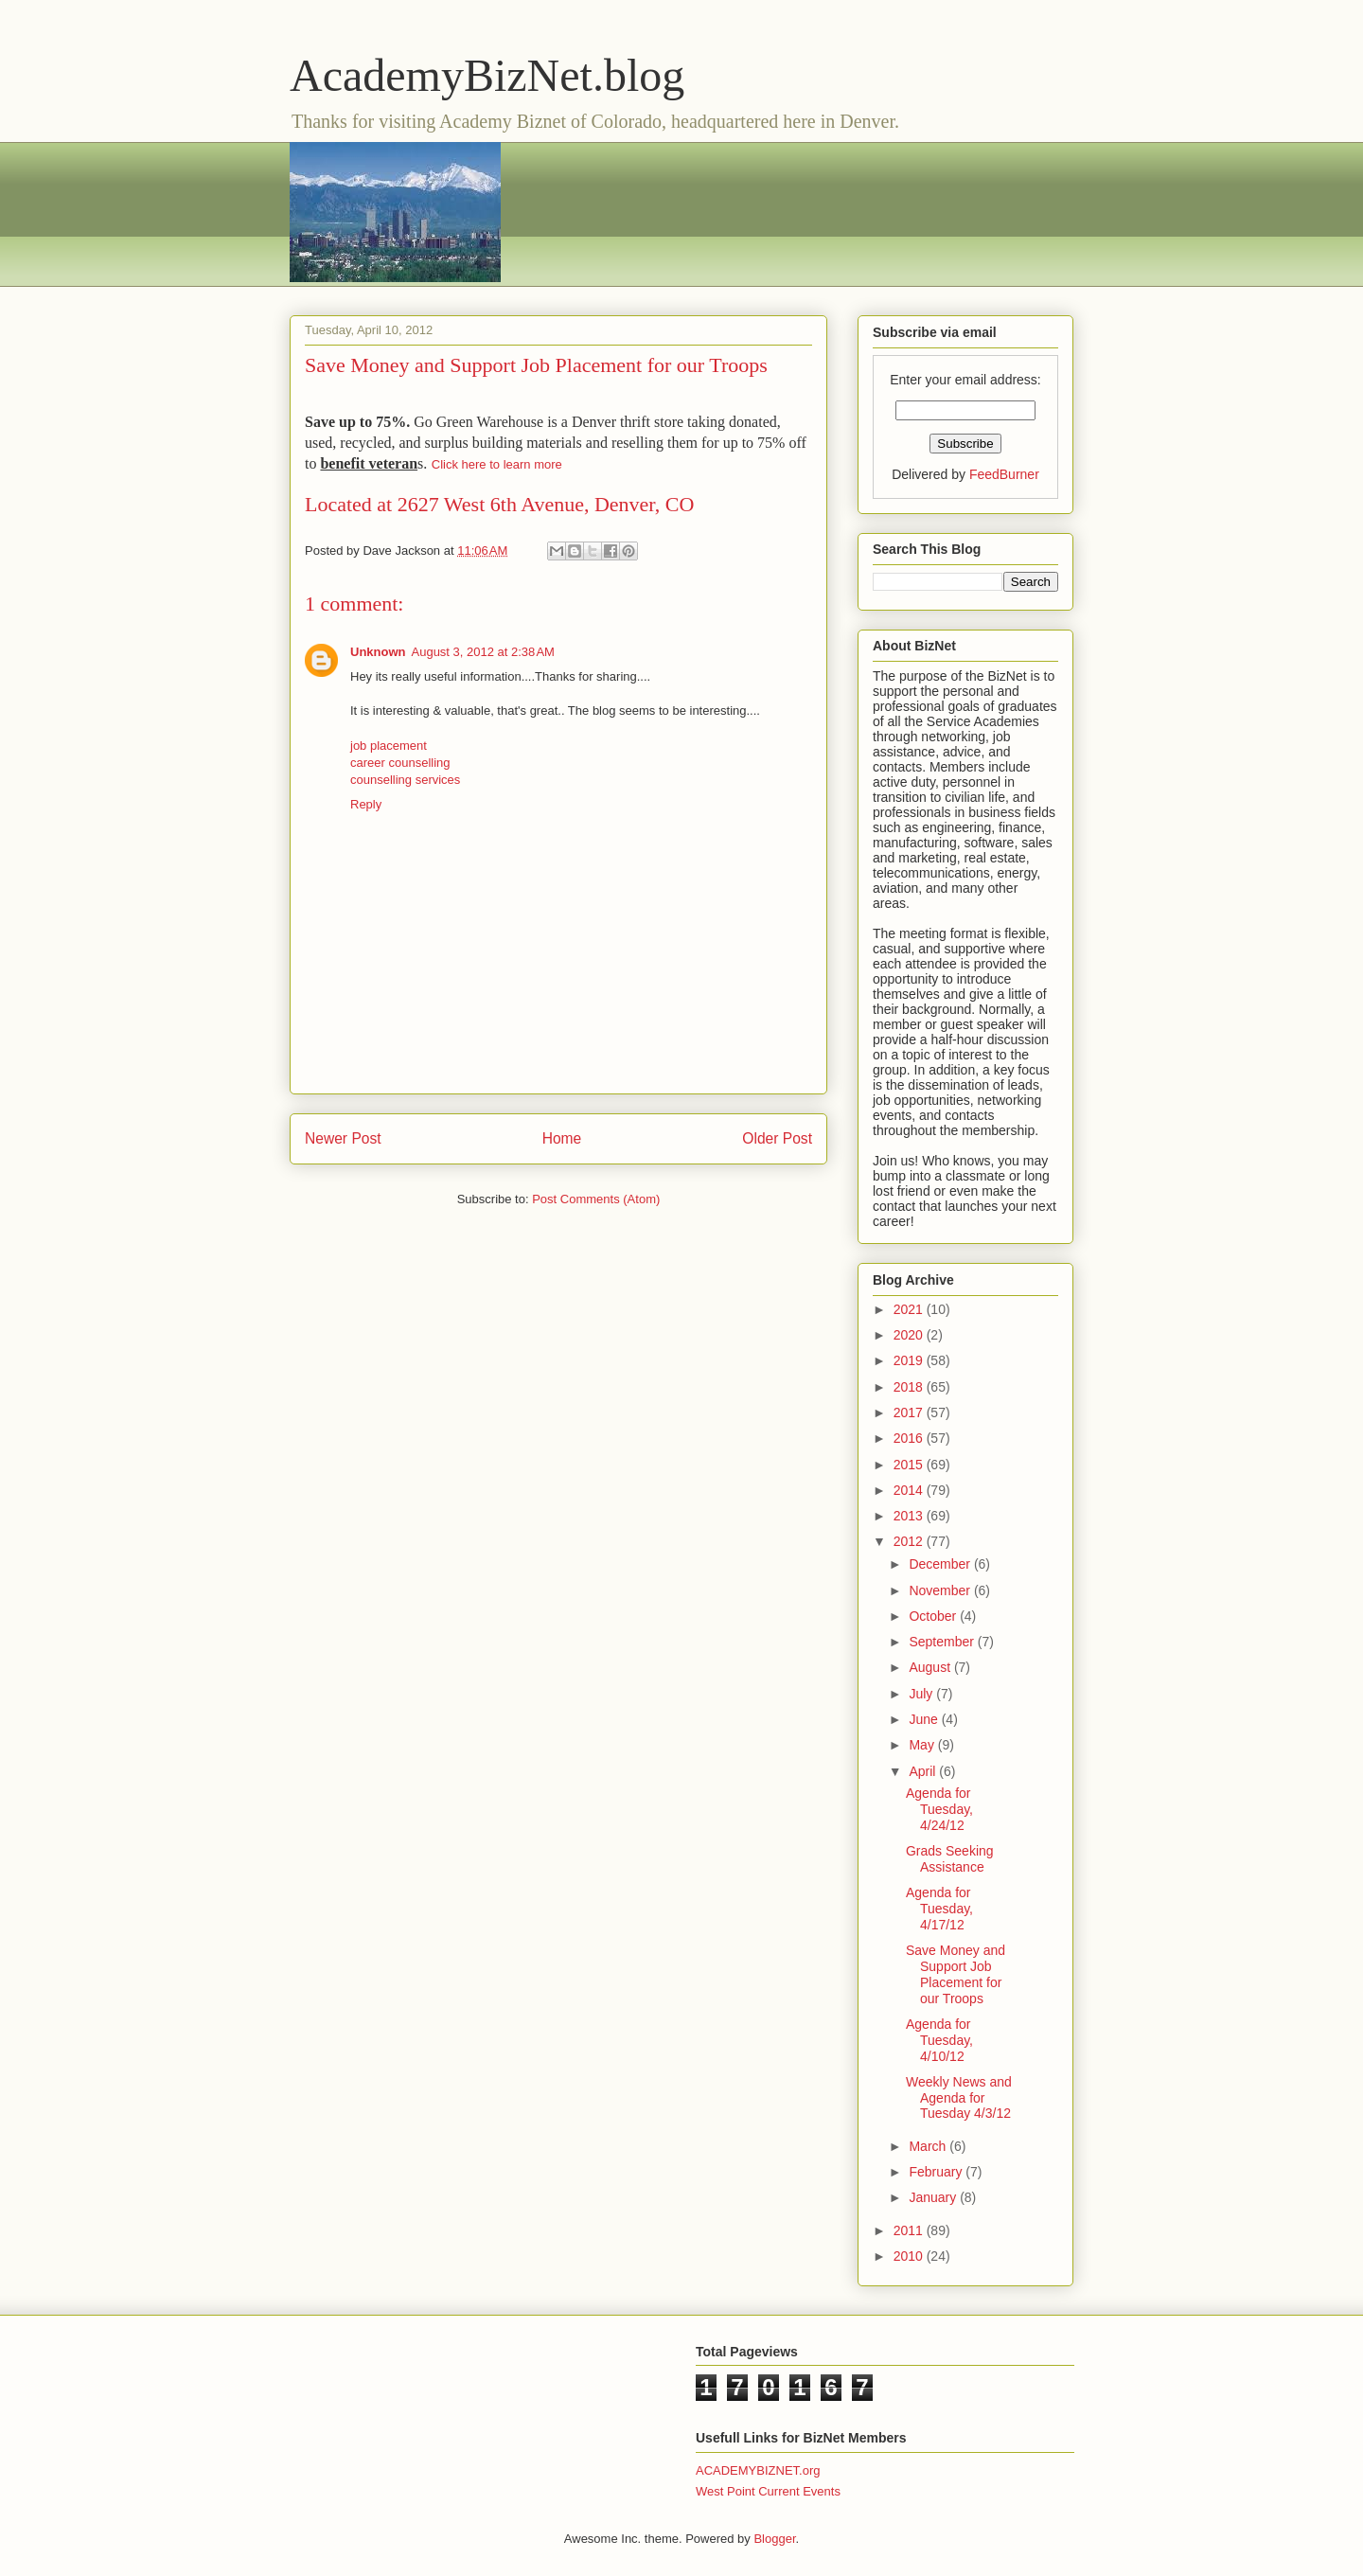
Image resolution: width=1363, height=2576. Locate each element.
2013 (910, 1515)
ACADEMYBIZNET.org (758, 2470)
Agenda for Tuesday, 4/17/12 (939, 1908)
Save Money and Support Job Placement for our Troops (955, 1974)
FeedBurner (1004, 474)
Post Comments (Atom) (596, 1199)
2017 (910, 1412)
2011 (910, 2230)
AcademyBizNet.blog (487, 75)
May (923, 1744)
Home (562, 1138)
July (922, 1693)
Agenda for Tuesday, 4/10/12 (939, 2040)
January (934, 2197)
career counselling (400, 762)
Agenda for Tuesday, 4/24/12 (939, 1809)
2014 (910, 1490)
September (943, 1641)
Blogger (774, 2539)
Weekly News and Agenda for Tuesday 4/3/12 (959, 2098)
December (941, 1564)
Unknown (378, 652)
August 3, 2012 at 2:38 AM (483, 652)
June (925, 1719)
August (931, 1667)
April (924, 1771)
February (937, 2171)
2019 (910, 1360)
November (941, 1590)
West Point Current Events (768, 2491)
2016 (910, 1438)
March (929, 2146)
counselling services (405, 780)
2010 (910, 2256)
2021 (910, 1309)
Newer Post (343, 1138)
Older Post (777, 1138)
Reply (365, 804)
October (934, 1616)
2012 (910, 1541)
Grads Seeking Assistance (950, 1858)
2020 (910, 1334)
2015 (910, 1464)
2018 (910, 1387)
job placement (388, 745)
